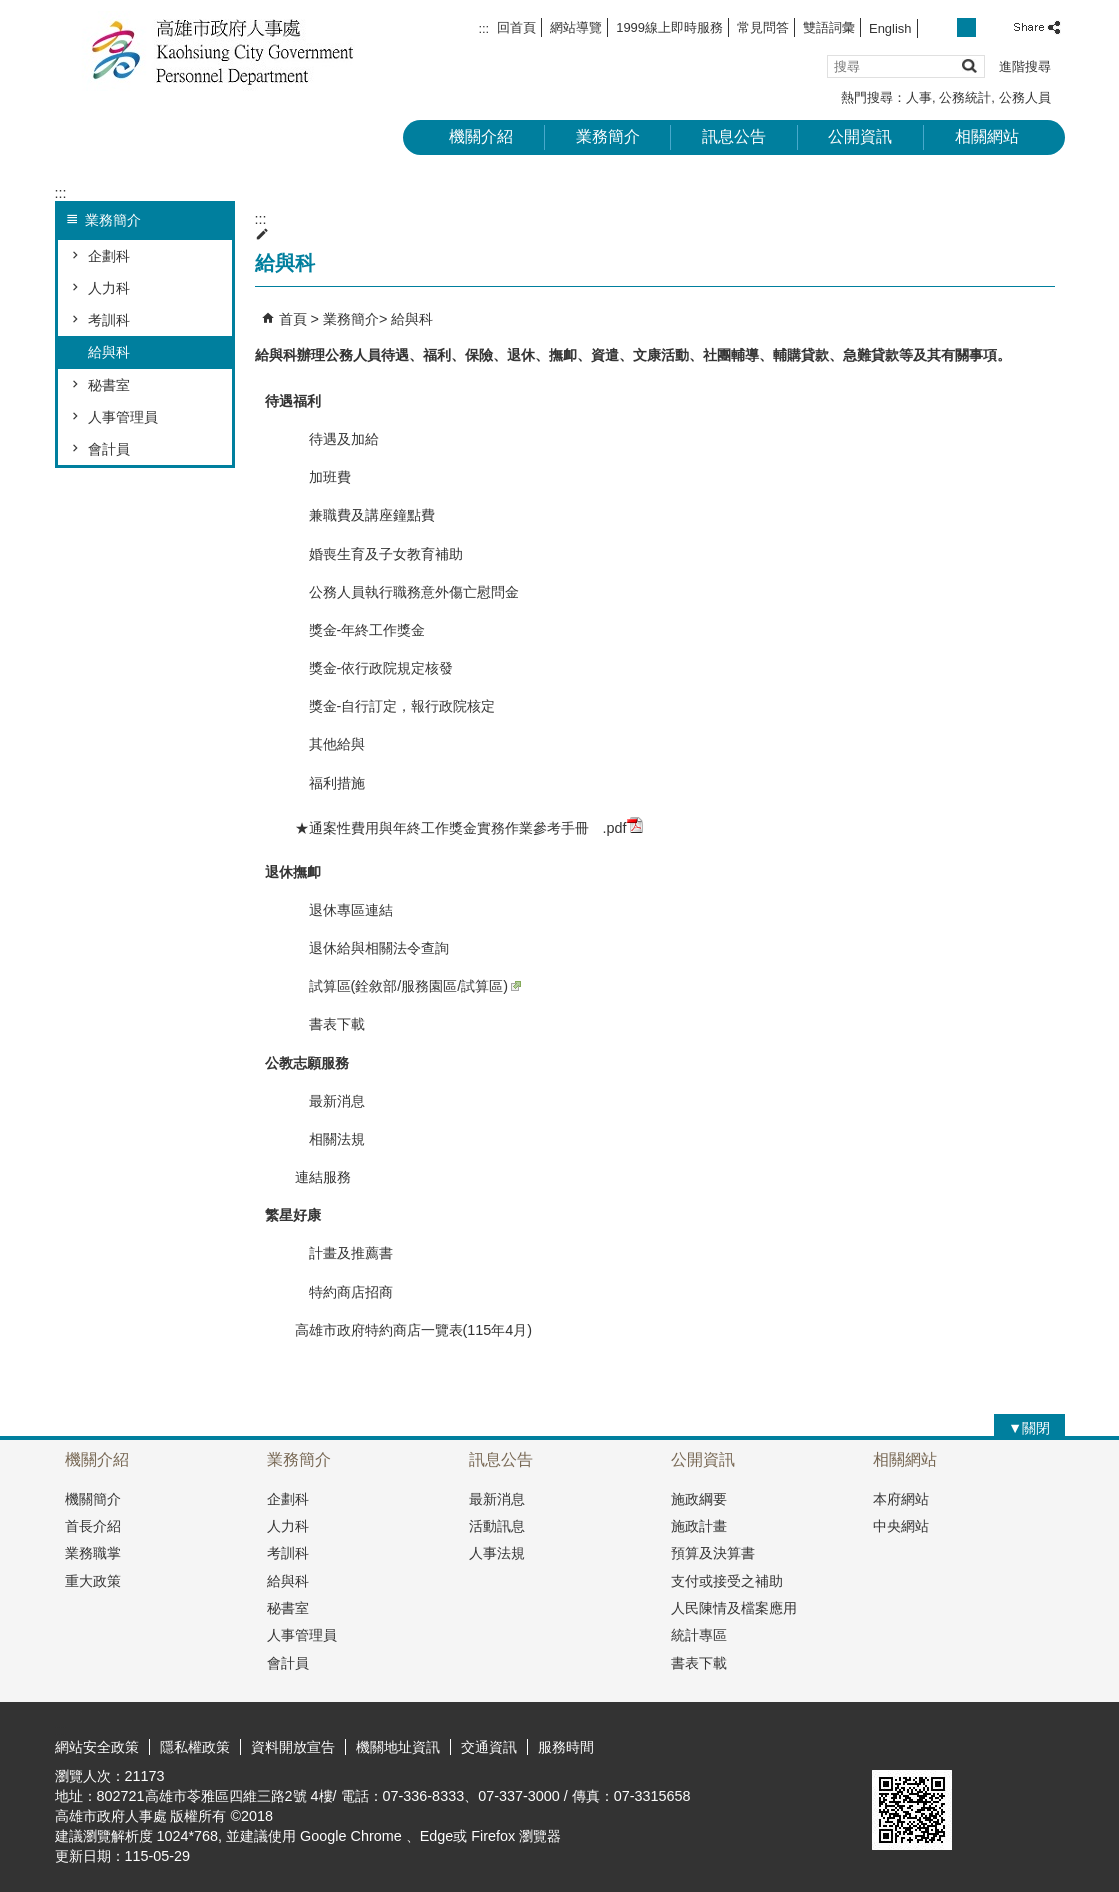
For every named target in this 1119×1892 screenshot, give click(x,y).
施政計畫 (699, 1526)
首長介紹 (93, 1526)
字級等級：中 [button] (966, 27)
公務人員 (1025, 97)
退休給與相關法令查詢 (372, 948)
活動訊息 (497, 1526)
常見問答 (763, 27)
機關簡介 (93, 1499)
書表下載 (330, 1024)
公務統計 (965, 97)
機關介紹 (481, 136)
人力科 (109, 288)
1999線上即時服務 (669, 27)
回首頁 (516, 27)
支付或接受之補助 (727, 1581)
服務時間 (566, 1747)
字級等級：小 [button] (944, 27)
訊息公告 (734, 136)
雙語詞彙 (829, 27)
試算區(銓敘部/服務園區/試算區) (408, 986)
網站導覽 (576, 27)
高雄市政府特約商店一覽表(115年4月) (414, 1330)
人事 (919, 97)
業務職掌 (93, 1553)
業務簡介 (608, 136)
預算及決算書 (713, 1553)
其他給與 (330, 744)
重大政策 (93, 1581)
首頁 (293, 319)
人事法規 (497, 1553)
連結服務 (323, 1177)
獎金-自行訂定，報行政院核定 (395, 706)
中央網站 (901, 1526)
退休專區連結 (344, 910)
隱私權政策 (195, 1747)
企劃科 (109, 256)
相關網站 (987, 136)
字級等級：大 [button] (988, 27)
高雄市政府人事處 (224, 50)
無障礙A (992, 1746)
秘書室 (109, 385)
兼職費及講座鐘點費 (365, 515)
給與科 (109, 352)
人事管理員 (123, 417)
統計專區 (699, 1635)
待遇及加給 (337, 439)
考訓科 (109, 320)
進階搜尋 (1025, 66)
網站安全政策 (97, 1747)
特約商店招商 (344, 1292)
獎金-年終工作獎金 (360, 630)
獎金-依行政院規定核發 (374, 668)
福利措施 (330, 783)
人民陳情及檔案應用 (734, 1608)
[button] (968, 65)
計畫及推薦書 (344, 1253)
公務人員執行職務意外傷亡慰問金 (407, 592)
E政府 (893, 1744)
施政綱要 (699, 1499)
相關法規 (330, 1139)
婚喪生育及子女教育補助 (379, 554)
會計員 (109, 449)
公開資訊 (860, 136)
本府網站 (901, 1499)
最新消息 (330, 1101)
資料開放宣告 (293, 1747)
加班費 (323, 477)
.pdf (623, 826)
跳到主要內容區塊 (10, 10)
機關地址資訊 (398, 1747)
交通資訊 (489, 1747)
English (890, 28)
